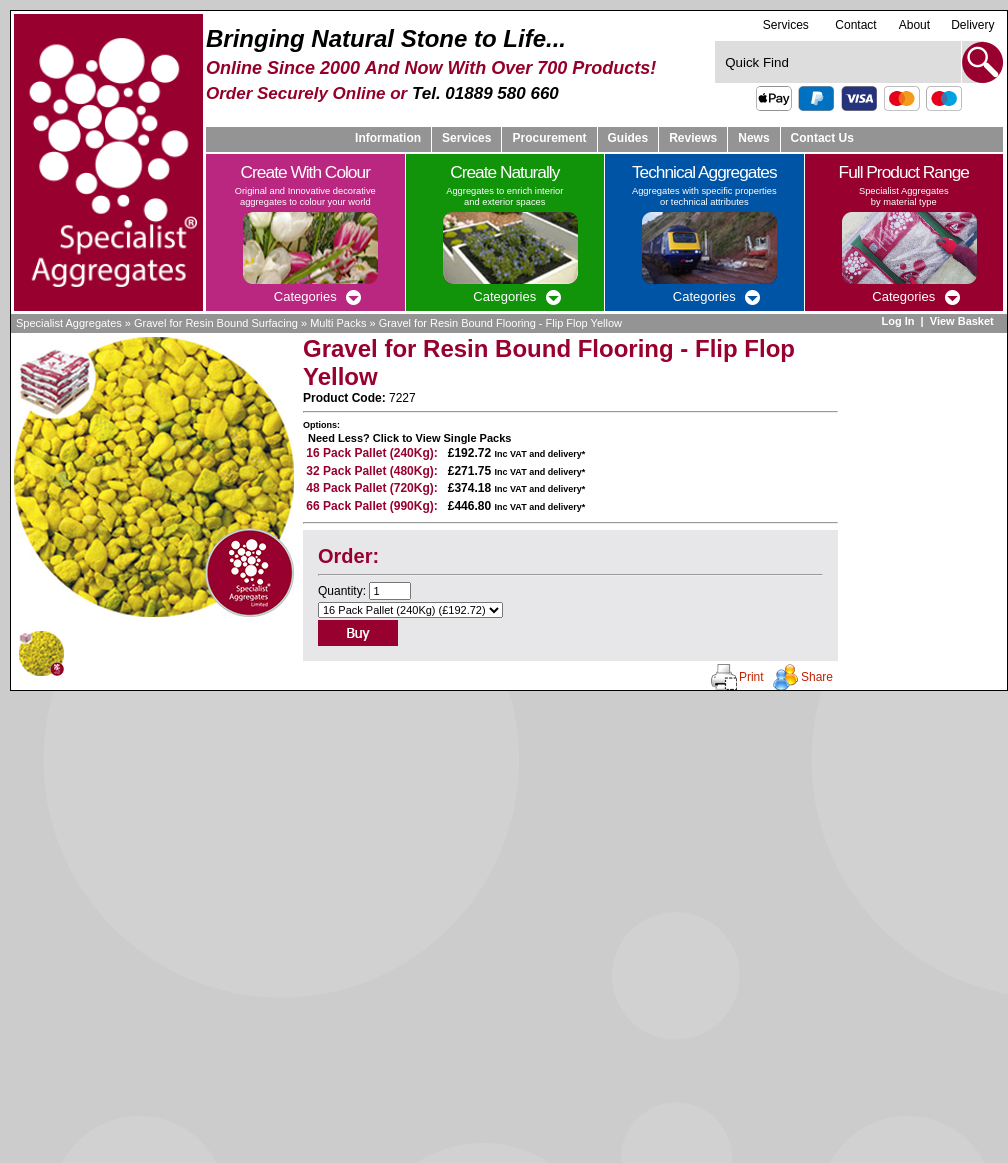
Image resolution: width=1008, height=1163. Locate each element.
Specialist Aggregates (69, 323)
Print (751, 677)
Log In (897, 321)
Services (786, 24)
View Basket (963, 321)
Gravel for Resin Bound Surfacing (216, 323)
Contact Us (822, 138)
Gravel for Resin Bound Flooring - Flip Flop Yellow (500, 323)
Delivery (972, 25)
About (914, 25)
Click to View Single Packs (442, 438)
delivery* (567, 454)
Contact (855, 25)
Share (817, 677)
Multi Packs (338, 323)
